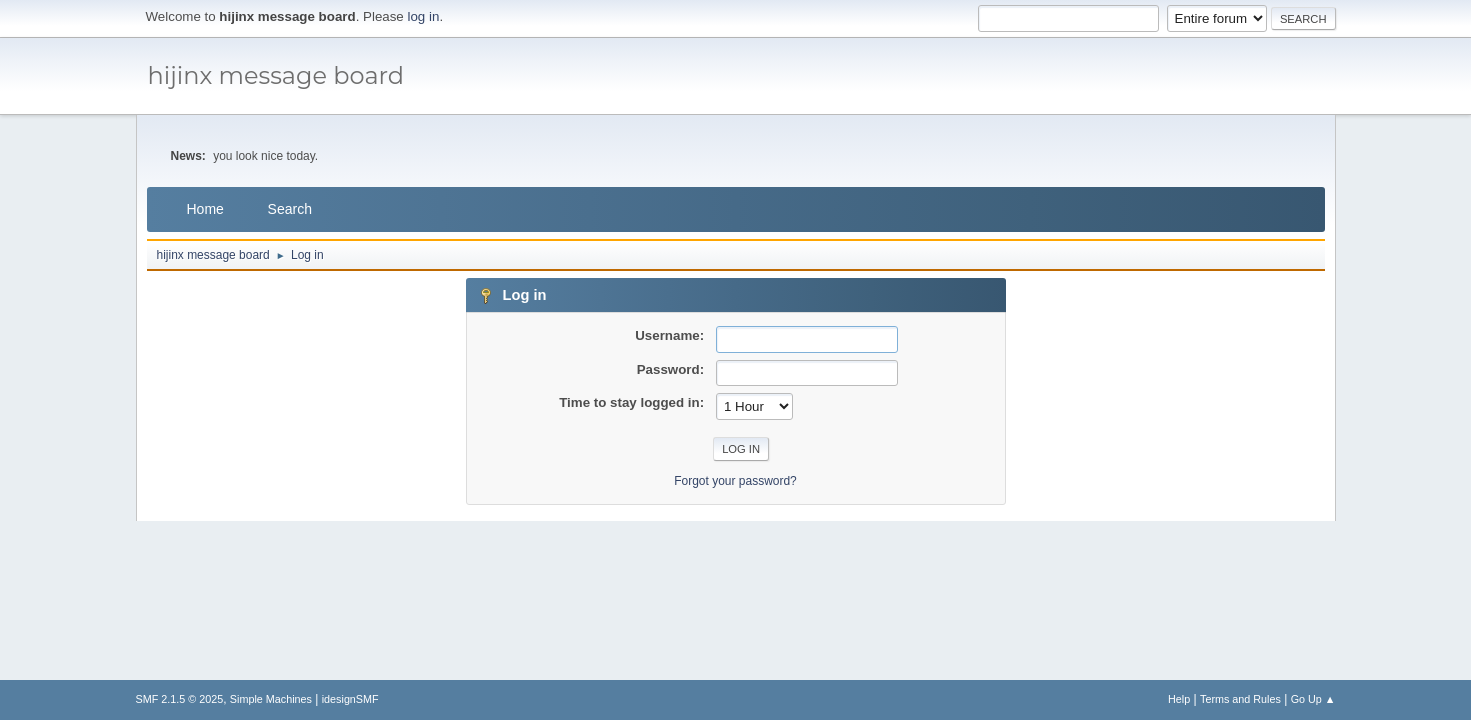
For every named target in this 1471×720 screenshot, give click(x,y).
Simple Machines (271, 699)
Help (1179, 699)
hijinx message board (276, 75)
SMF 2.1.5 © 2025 (180, 699)
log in (424, 16)
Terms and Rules (1240, 699)
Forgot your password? (735, 481)
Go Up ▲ (1313, 699)
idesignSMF (350, 699)
